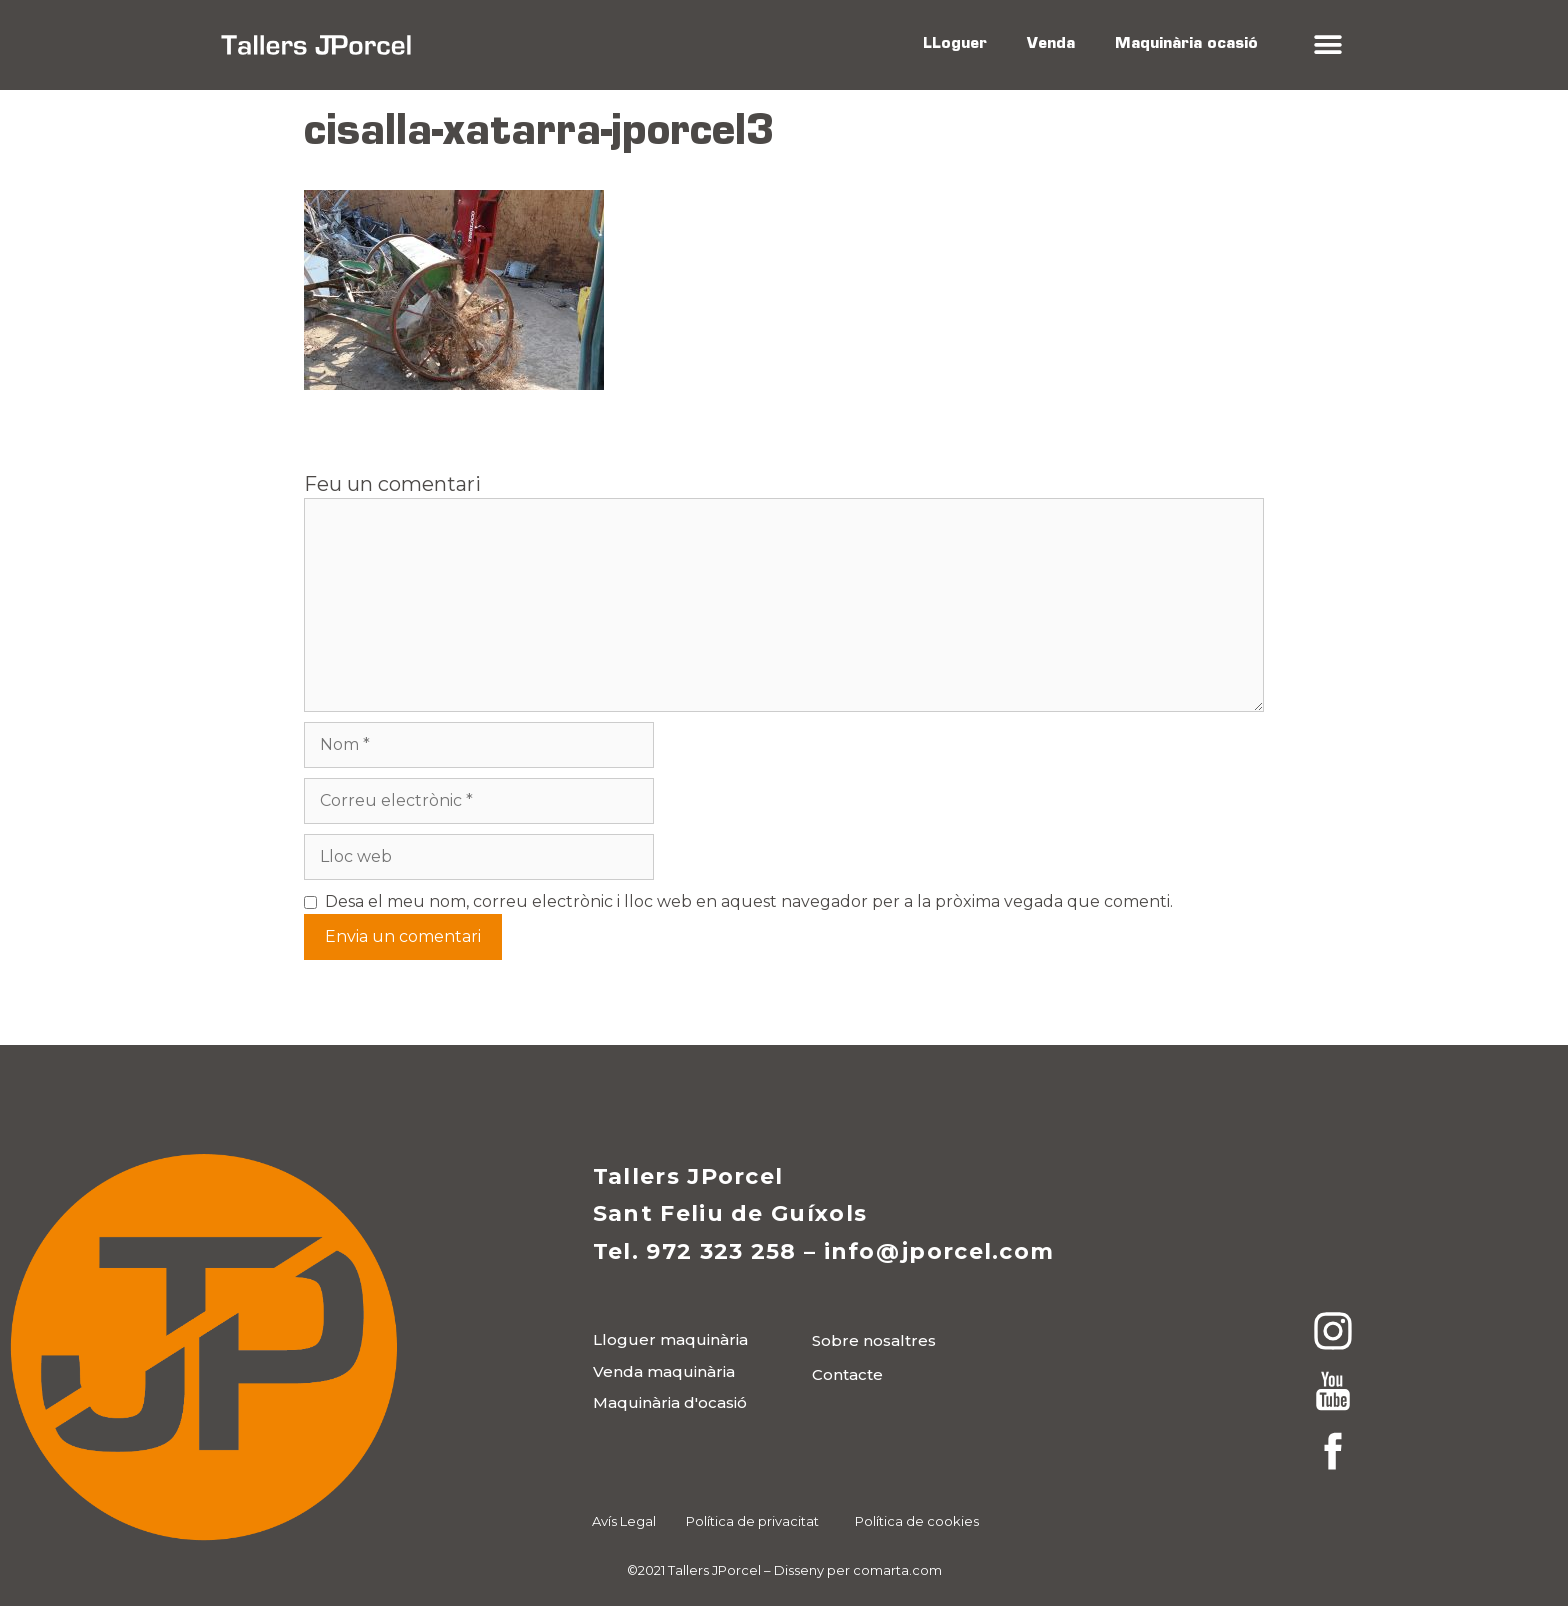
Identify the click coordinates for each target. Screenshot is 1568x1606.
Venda (1051, 44)
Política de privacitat (752, 1521)
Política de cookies (917, 1521)
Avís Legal (624, 1521)
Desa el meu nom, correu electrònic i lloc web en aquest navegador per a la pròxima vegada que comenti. (749, 901)
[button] (1327, 45)
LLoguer (955, 44)
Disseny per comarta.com (858, 1570)
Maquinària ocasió (1186, 44)
